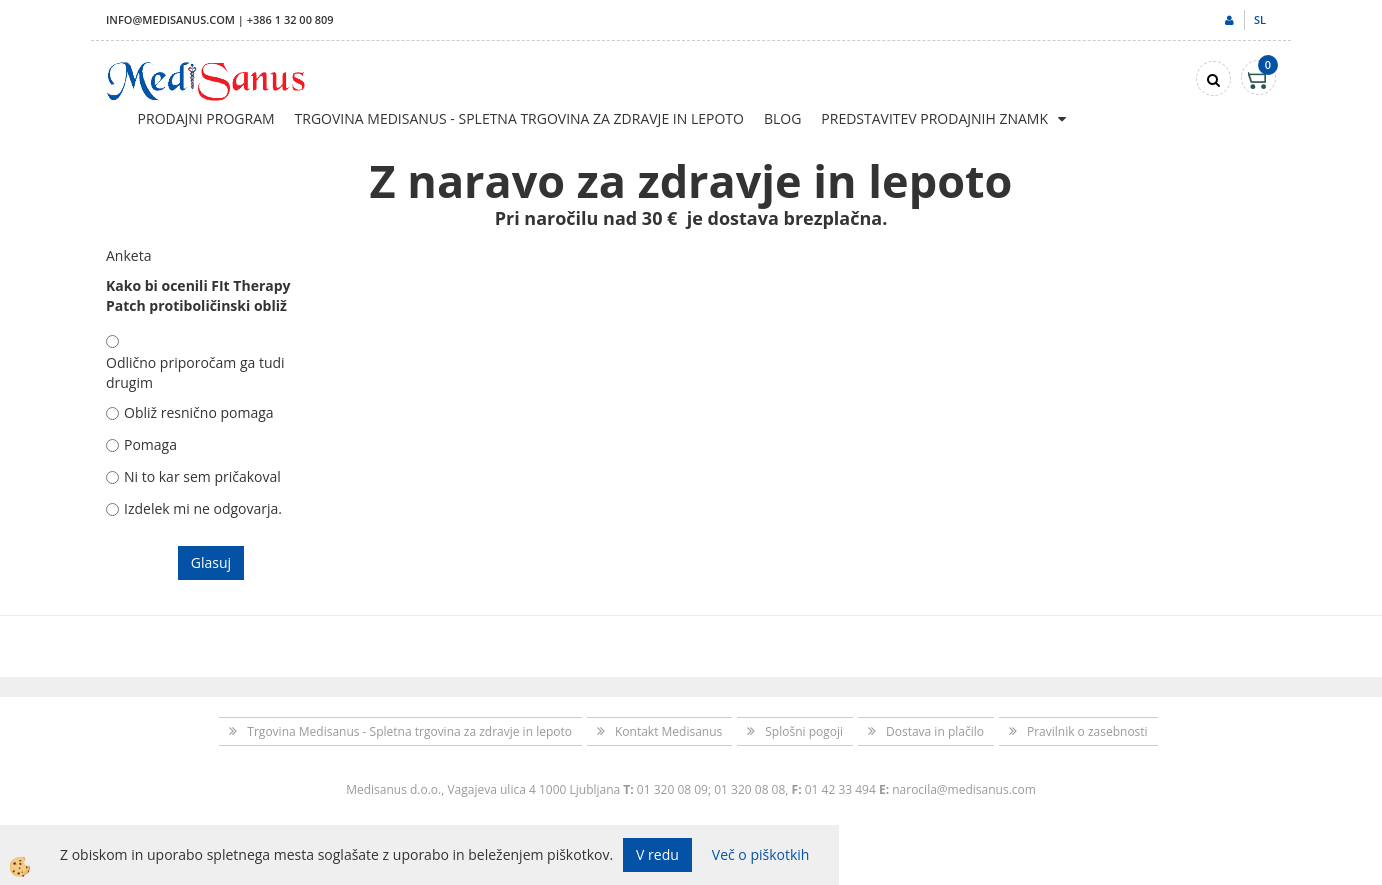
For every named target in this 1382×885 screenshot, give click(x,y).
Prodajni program (206, 118)
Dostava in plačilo (935, 731)
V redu (657, 854)
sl (1260, 19)
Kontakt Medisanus (668, 731)
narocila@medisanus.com (964, 789)
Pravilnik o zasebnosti (1087, 731)
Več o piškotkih (761, 854)
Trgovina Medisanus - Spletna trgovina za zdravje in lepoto (519, 118)
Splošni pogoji (804, 731)
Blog (782, 118)
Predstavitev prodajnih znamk (934, 118)
